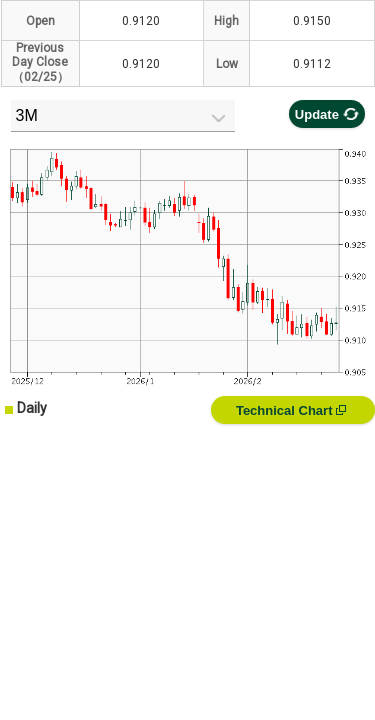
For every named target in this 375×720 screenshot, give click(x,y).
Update (327, 114)
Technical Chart (291, 410)
